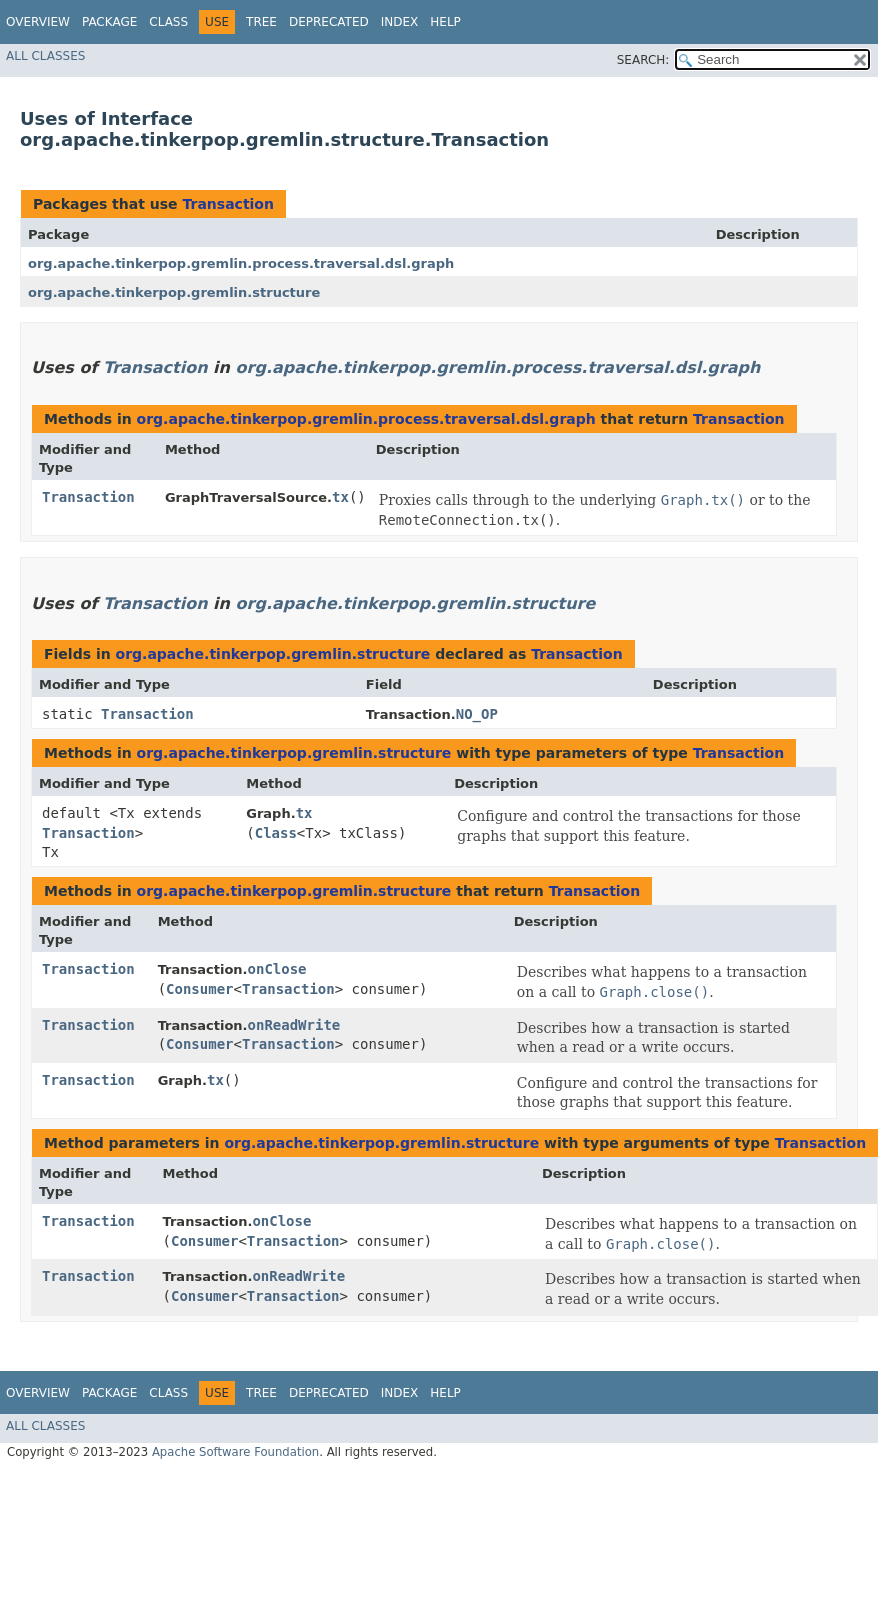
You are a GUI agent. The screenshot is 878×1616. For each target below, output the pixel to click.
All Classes (45, 56)
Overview (38, 22)
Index (400, 22)
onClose (277, 969)
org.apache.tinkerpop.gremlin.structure (174, 292)
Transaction (228, 204)
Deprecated (329, 22)
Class (168, 22)
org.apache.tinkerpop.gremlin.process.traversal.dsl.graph (241, 263)
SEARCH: (643, 60)
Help (445, 22)
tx (340, 497)
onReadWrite (294, 1025)
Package (109, 22)
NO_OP (477, 714)
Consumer (199, 989)
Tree (261, 22)
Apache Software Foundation (235, 1452)
